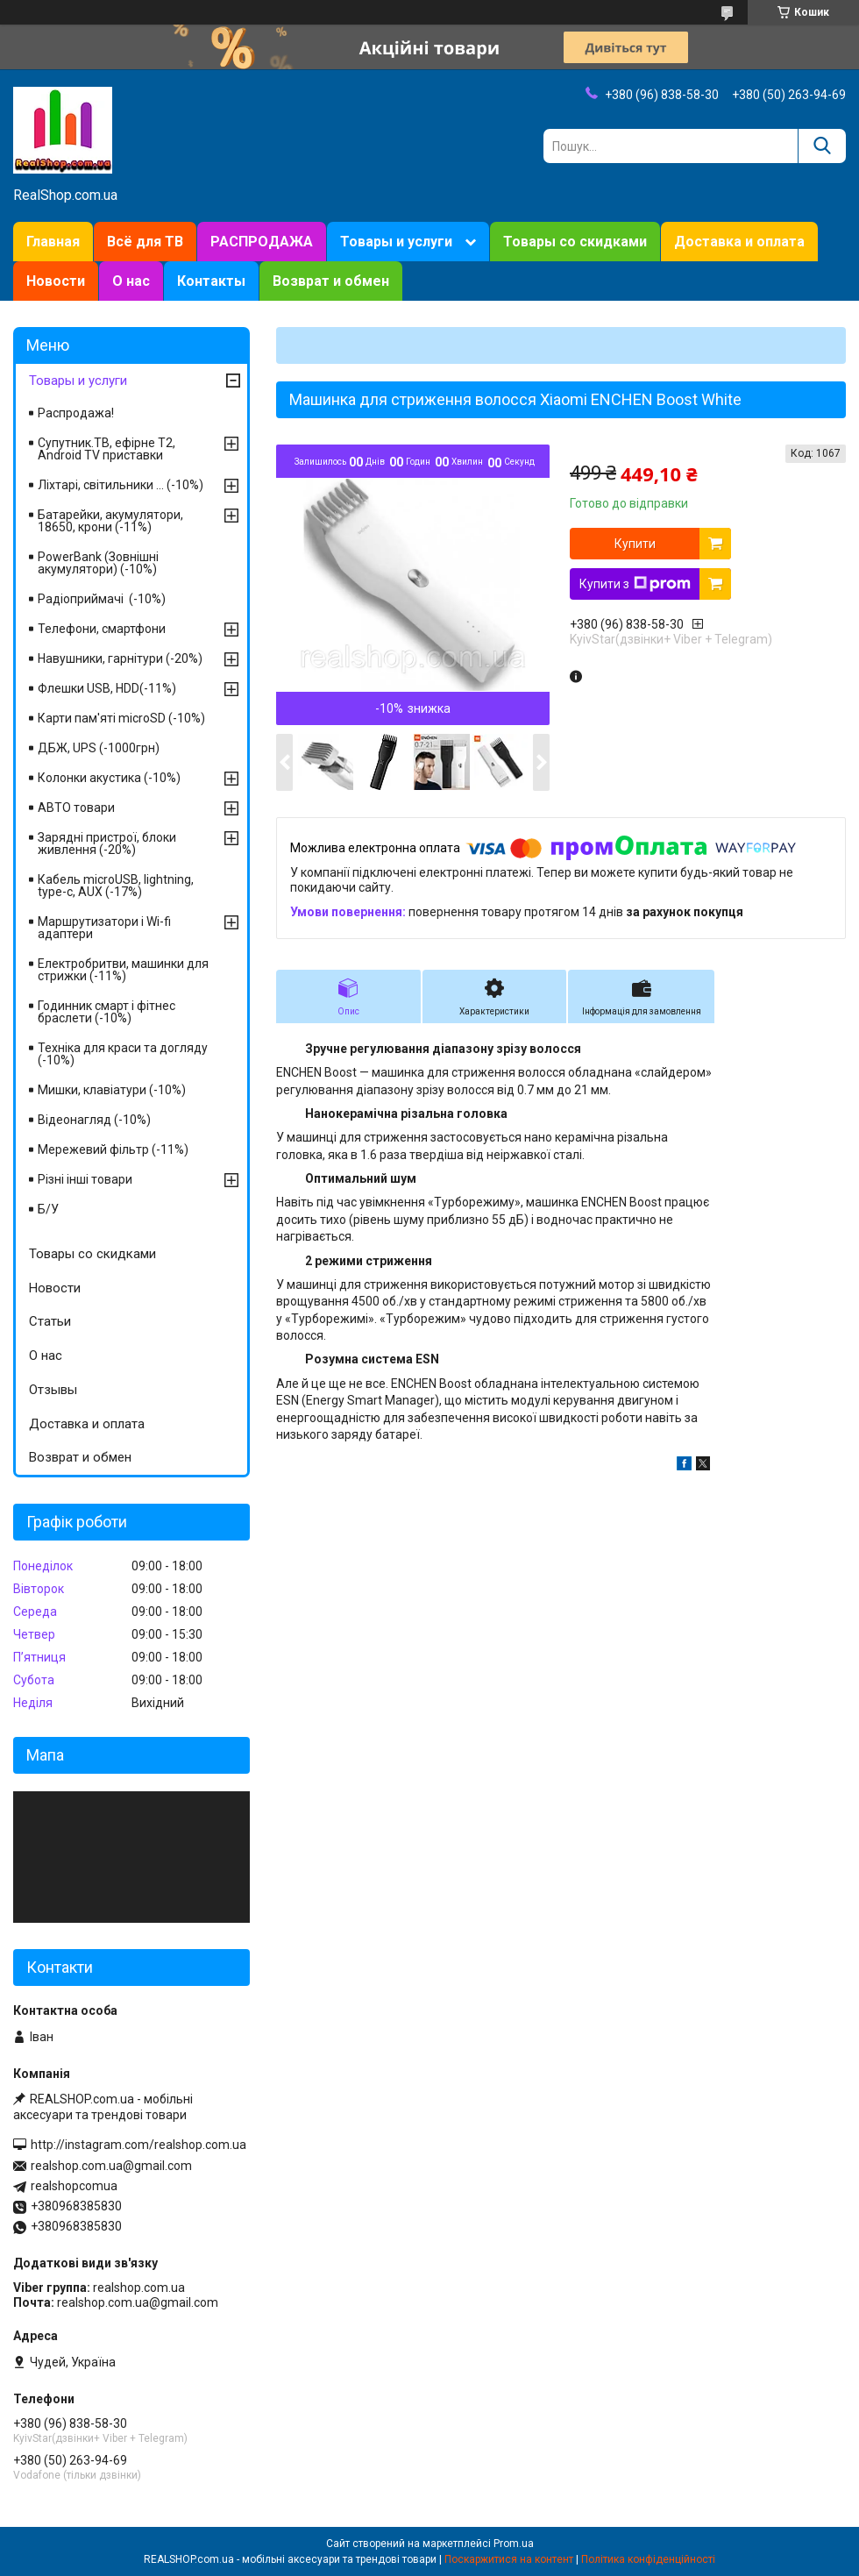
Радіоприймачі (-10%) (102, 599)
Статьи (50, 1321)
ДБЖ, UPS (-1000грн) (99, 748)
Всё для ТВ (145, 241)
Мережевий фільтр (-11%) (113, 1149)
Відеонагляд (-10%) (94, 1120)
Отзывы (53, 1390)
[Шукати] (822, 146)
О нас (131, 281)
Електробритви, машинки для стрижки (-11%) (123, 970)
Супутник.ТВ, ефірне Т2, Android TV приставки (106, 449)
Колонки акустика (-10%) (109, 778)
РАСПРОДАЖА (261, 241)
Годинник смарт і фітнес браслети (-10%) (106, 1012)
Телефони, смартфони (102, 629)
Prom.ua (513, 2543)
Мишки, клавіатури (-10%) (112, 1090)
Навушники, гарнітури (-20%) (120, 658)
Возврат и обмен (331, 281)
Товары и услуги (396, 241)
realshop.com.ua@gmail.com (111, 2166)
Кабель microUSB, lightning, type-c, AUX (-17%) (116, 885)
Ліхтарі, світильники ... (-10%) (120, 485)
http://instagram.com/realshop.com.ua (138, 2145)
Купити (635, 544)
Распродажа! (76, 413)
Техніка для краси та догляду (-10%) (123, 1054)
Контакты (211, 281)
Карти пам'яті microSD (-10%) (121, 718)
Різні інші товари (85, 1179)
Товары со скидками (575, 241)
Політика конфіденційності (648, 2559)
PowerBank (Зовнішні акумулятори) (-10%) (98, 563)
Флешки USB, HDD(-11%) (107, 688)
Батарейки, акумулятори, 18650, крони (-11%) (110, 521)
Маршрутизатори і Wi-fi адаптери (104, 927)
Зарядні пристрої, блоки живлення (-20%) (107, 843)
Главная (53, 241)
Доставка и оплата (739, 241)
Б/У (48, 1209)
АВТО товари (76, 808)
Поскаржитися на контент (508, 2559)
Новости (55, 281)
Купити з (635, 584)
